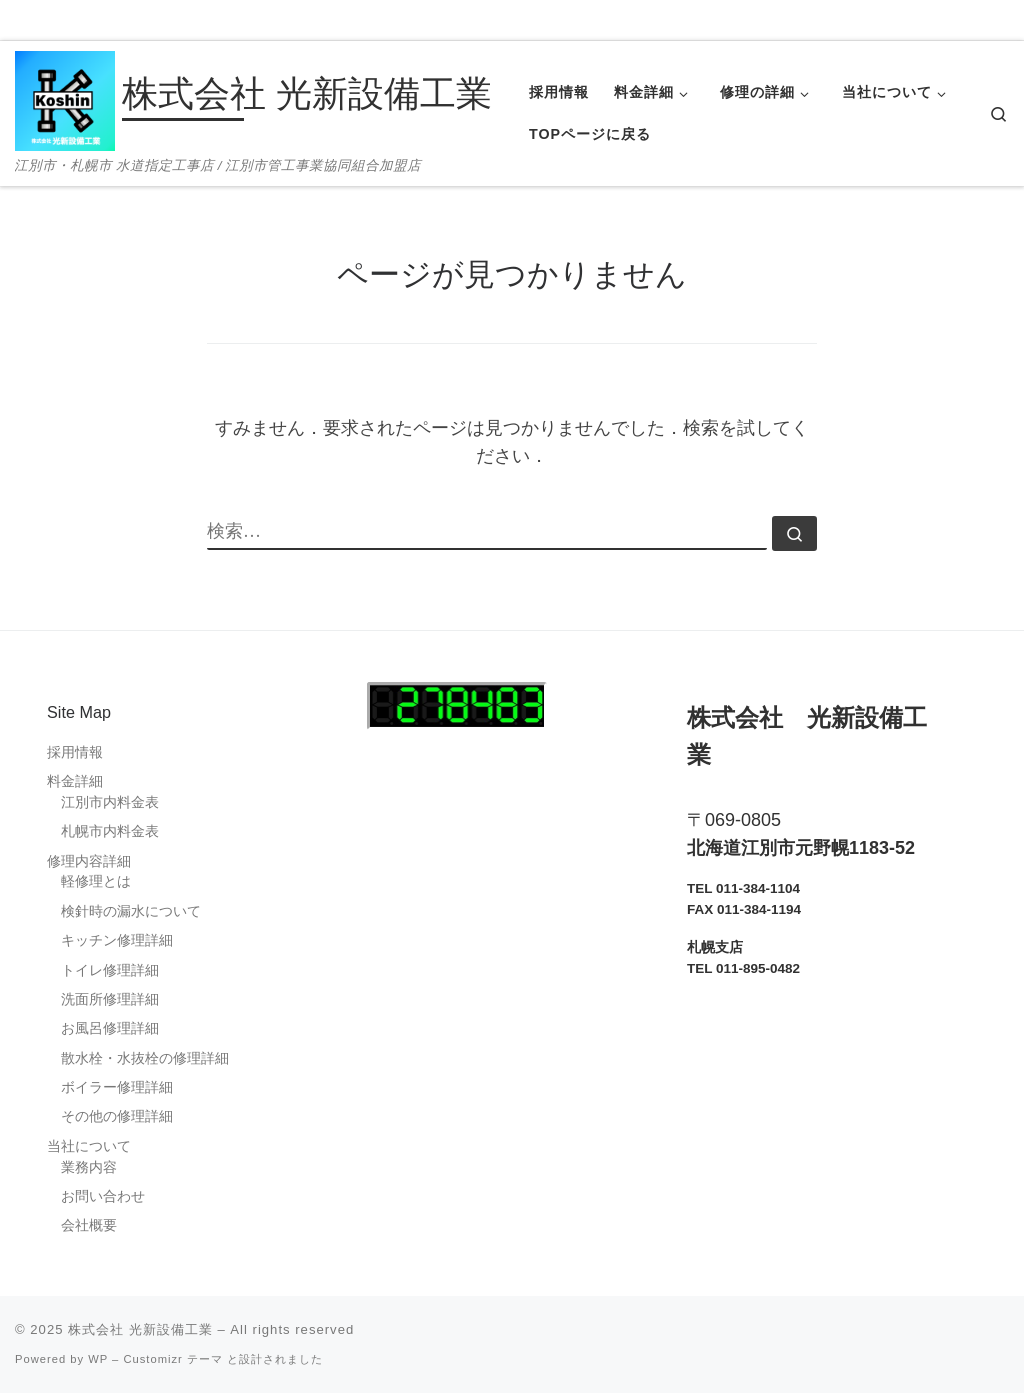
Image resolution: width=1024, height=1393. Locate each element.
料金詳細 (75, 781)
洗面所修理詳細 (110, 999)
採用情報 (75, 752)
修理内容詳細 (89, 861)
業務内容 (89, 1167)
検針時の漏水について (131, 911)
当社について (89, 1146)
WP (98, 1359)
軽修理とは (96, 881)
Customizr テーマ (172, 1359)
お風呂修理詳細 (110, 1028)
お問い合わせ (103, 1196)
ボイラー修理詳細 (117, 1087)
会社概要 (89, 1225)
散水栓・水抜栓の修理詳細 (145, 1058)
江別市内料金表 (110, 802)
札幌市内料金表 (110, 831)
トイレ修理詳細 (110, 970)
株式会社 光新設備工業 (140, 1329)
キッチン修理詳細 (117, 940)
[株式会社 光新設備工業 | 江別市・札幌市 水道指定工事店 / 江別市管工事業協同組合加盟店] (65, 98)
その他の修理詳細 (117, 1116)
